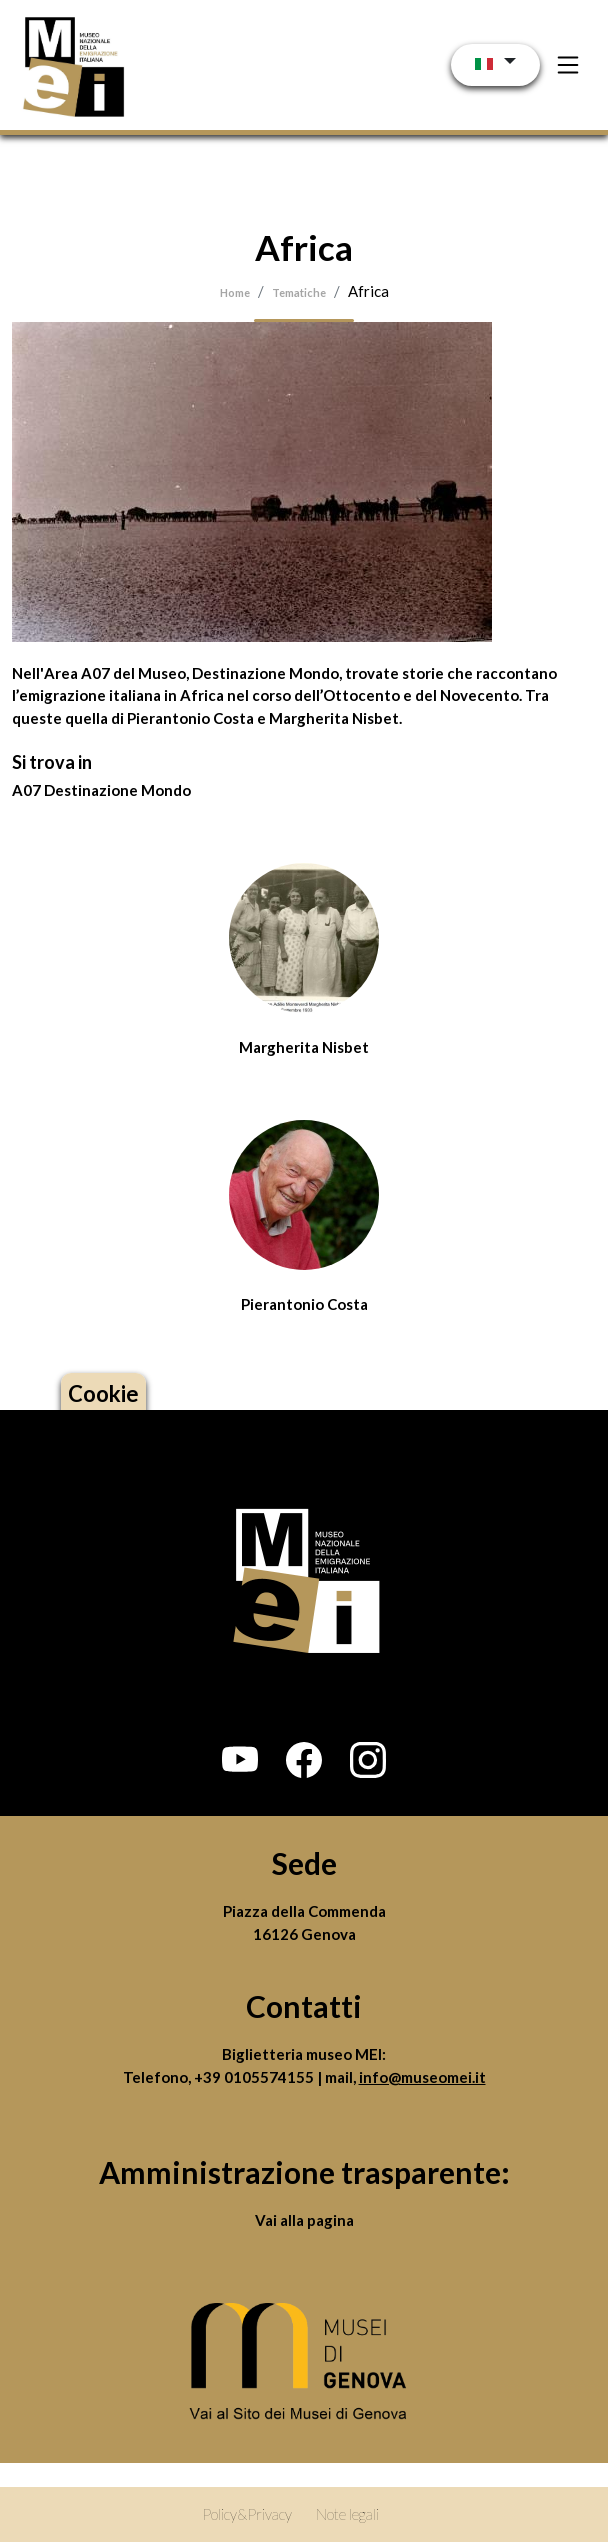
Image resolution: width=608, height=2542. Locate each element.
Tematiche (299, 292)
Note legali (347, 2514)
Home (235, 292)
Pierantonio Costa (304, 1304)
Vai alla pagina (304, 2220)
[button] (240, 1760)
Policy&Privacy (247, 2514)
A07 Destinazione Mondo (101, 790)
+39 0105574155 (255, 2077)
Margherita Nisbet (304, 1047)
